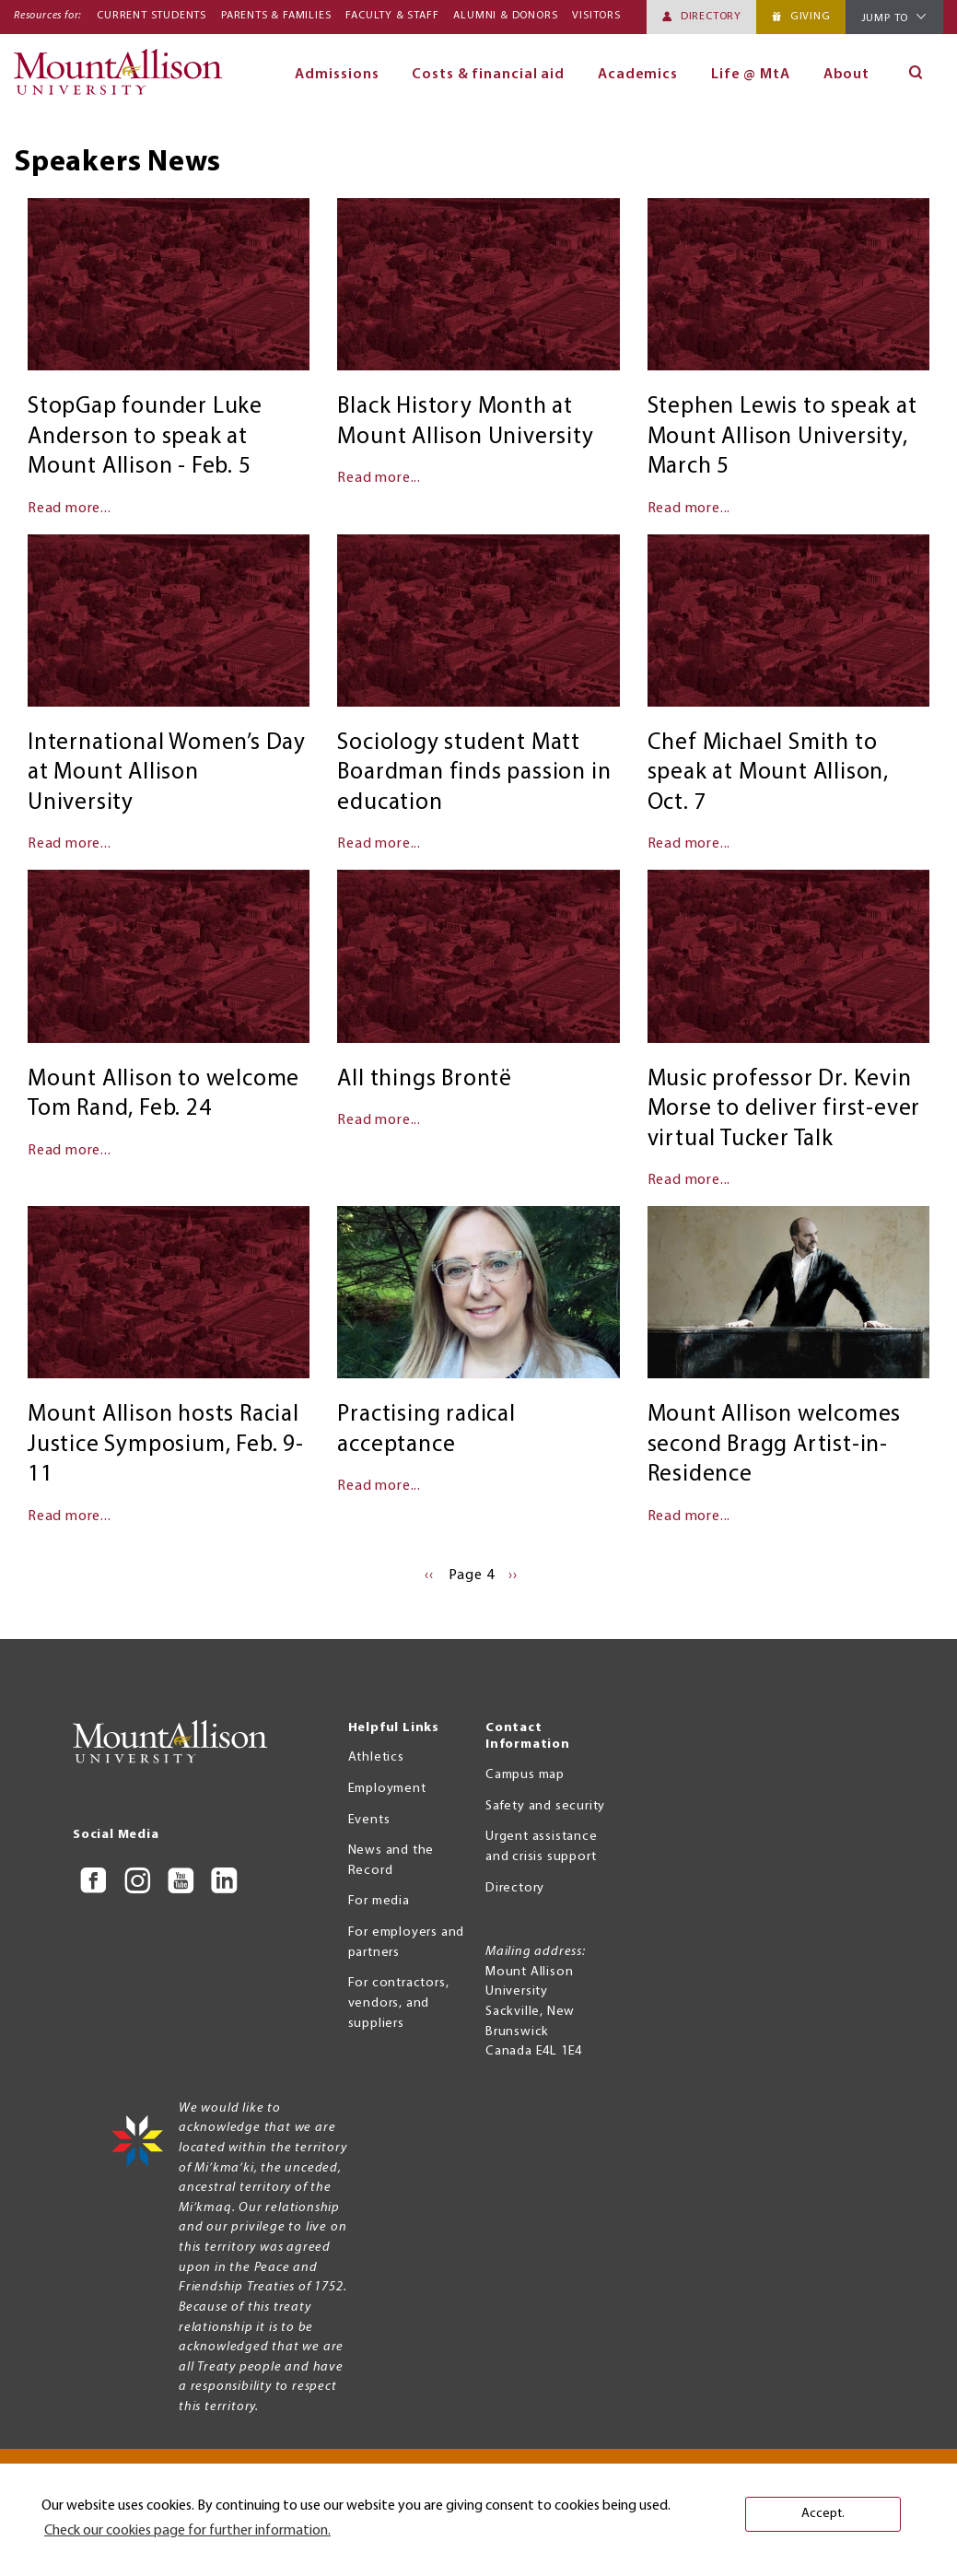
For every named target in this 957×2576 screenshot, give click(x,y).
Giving (810, 16)
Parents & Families (276, 15)
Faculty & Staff (391, 15)
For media (379, 1901)
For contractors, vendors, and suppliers (398, 2003)
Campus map (525, 1775)
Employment (387, 1789)
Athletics (376, 1757)
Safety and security (545, 1806)
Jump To (885, 18)
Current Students (151, 15)
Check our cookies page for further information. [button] (187, 2530)
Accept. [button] (823, 2514)
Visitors (596, 15)
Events (369, 1820)
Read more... (69, 508)
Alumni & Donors (505, 15)
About (846, 74)
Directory (711, 16)
